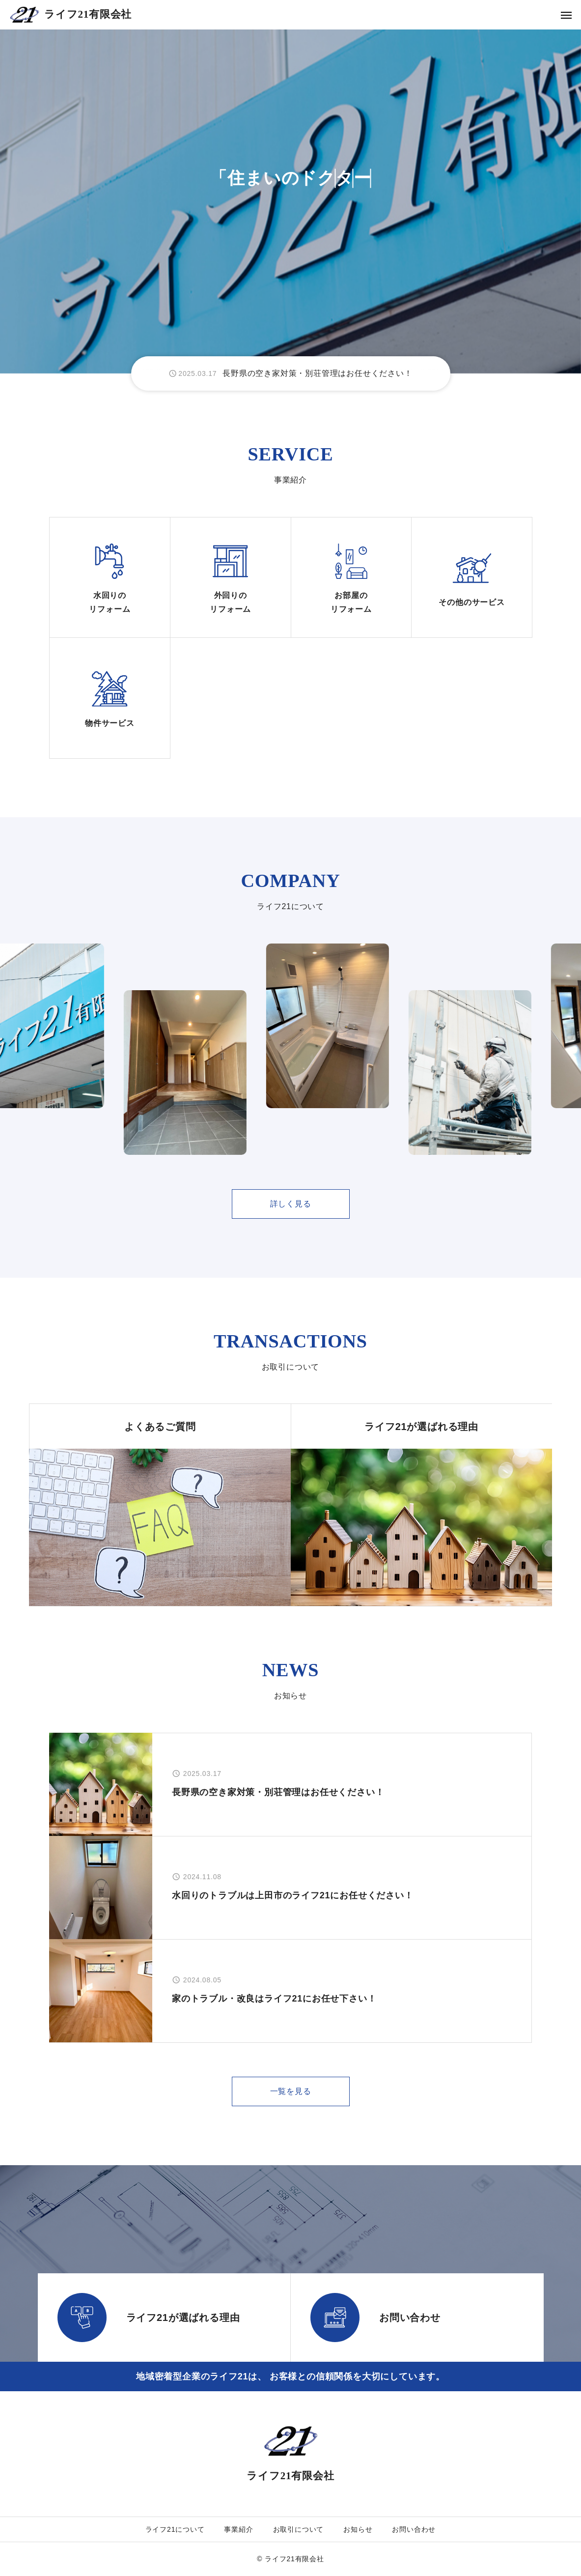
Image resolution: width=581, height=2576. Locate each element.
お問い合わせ (414, 2529)
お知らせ (357, 2529)
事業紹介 (238, 2529)
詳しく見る (290, 1204)
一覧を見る (290, 2091)
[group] (290, 373)
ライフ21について (175, 2529)
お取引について (298, 2529)
